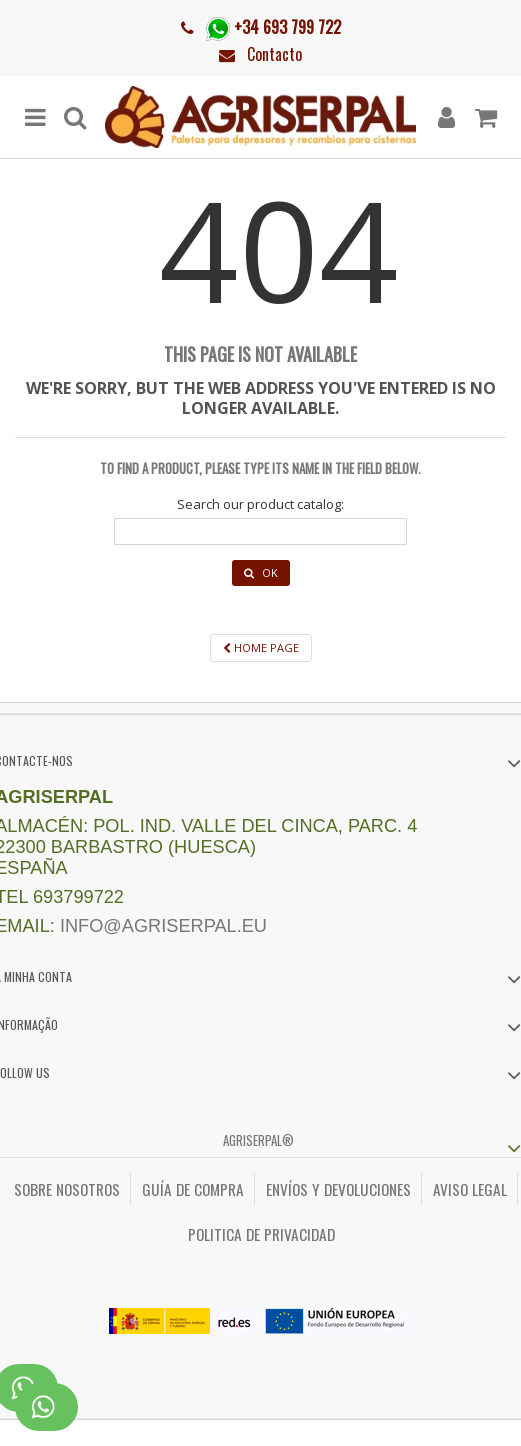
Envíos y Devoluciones (338, 1189)
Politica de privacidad (261, 1234)
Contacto (274, 54)
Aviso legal (470, 1189)
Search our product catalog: (260, 504)
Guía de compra (193, 1189)
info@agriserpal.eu (163, 926)
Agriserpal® (258, 1140)
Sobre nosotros (67, 1189)
